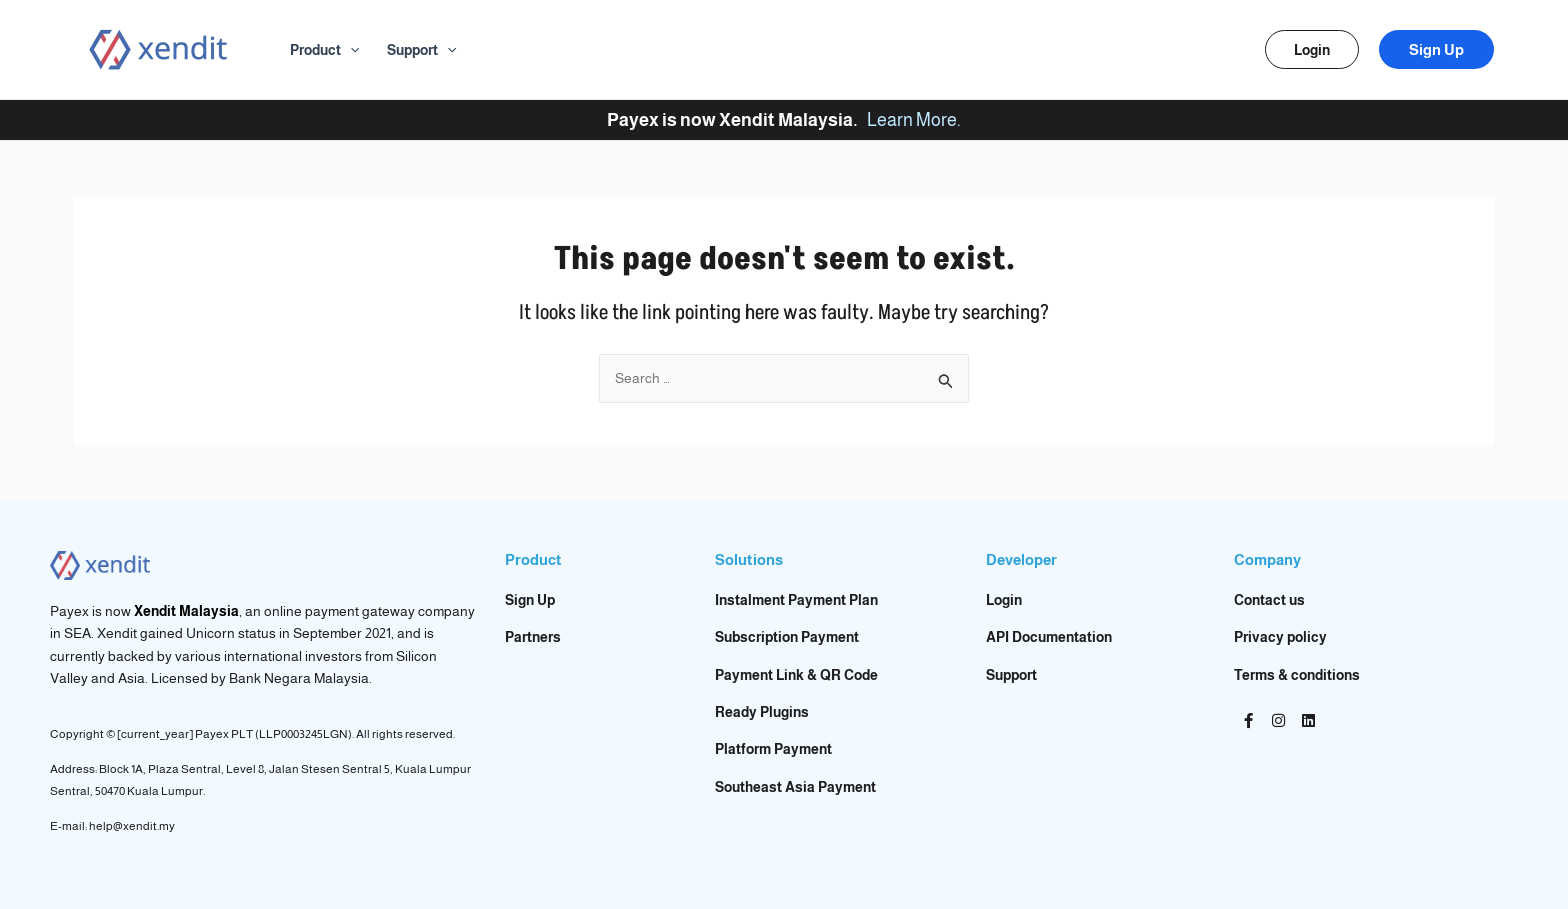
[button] (1312, 49)
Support (421, 50)
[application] (350, 50)
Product (324, 50)
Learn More (912, 120)
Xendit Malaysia (186, 611)
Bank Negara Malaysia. (300, 678)
